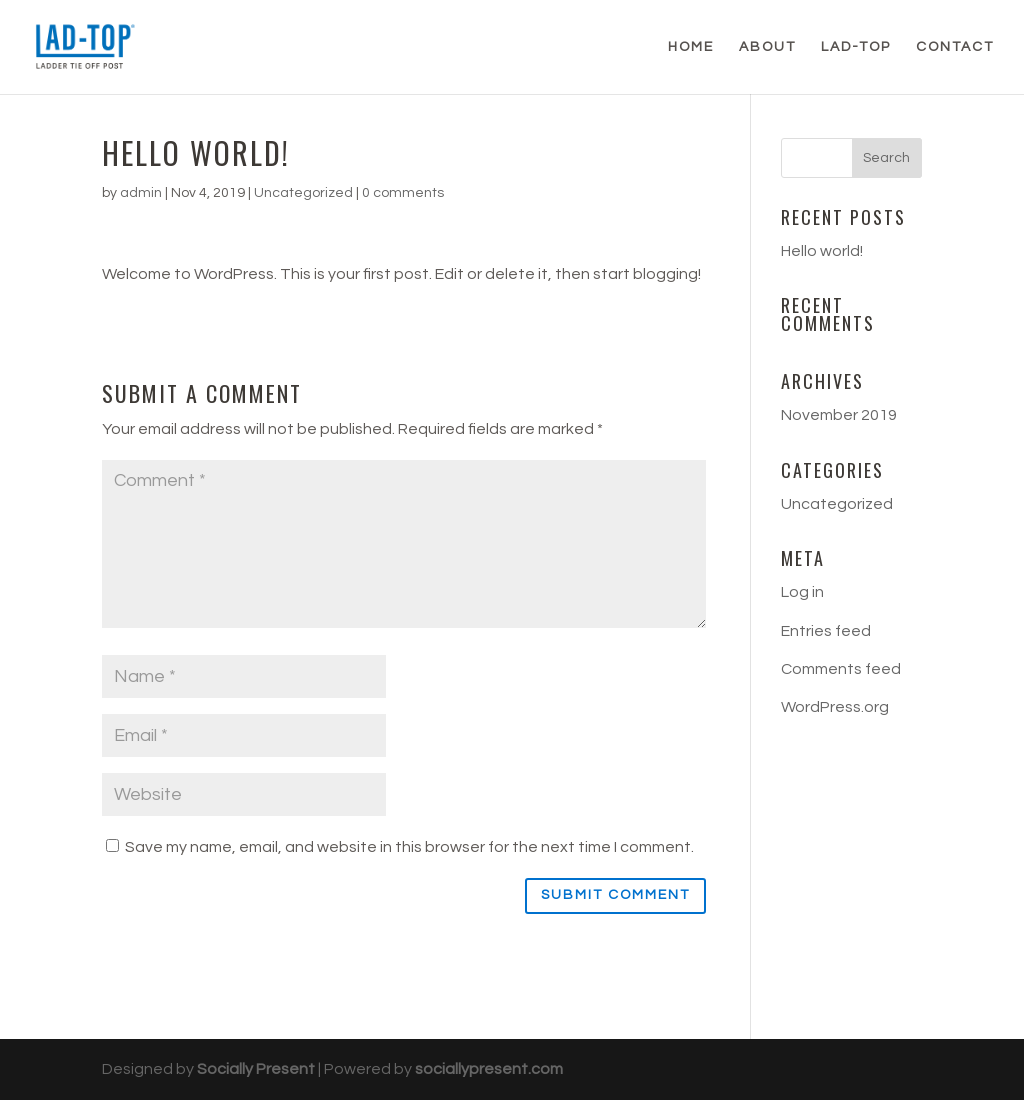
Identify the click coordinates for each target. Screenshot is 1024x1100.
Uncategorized (303, 193)
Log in (802, 592)
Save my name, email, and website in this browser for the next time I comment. (409, 847)
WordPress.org (835, 707)
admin (141, 193)
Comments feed (841, 669)
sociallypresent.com (489, 1069)
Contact (955, 47)
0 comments (403, 193)
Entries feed (826, 631)
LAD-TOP (856, 47)
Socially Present (256, 1069)
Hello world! (822, 251)
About (767, 47)
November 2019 (839, 415)
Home (691, 47)
